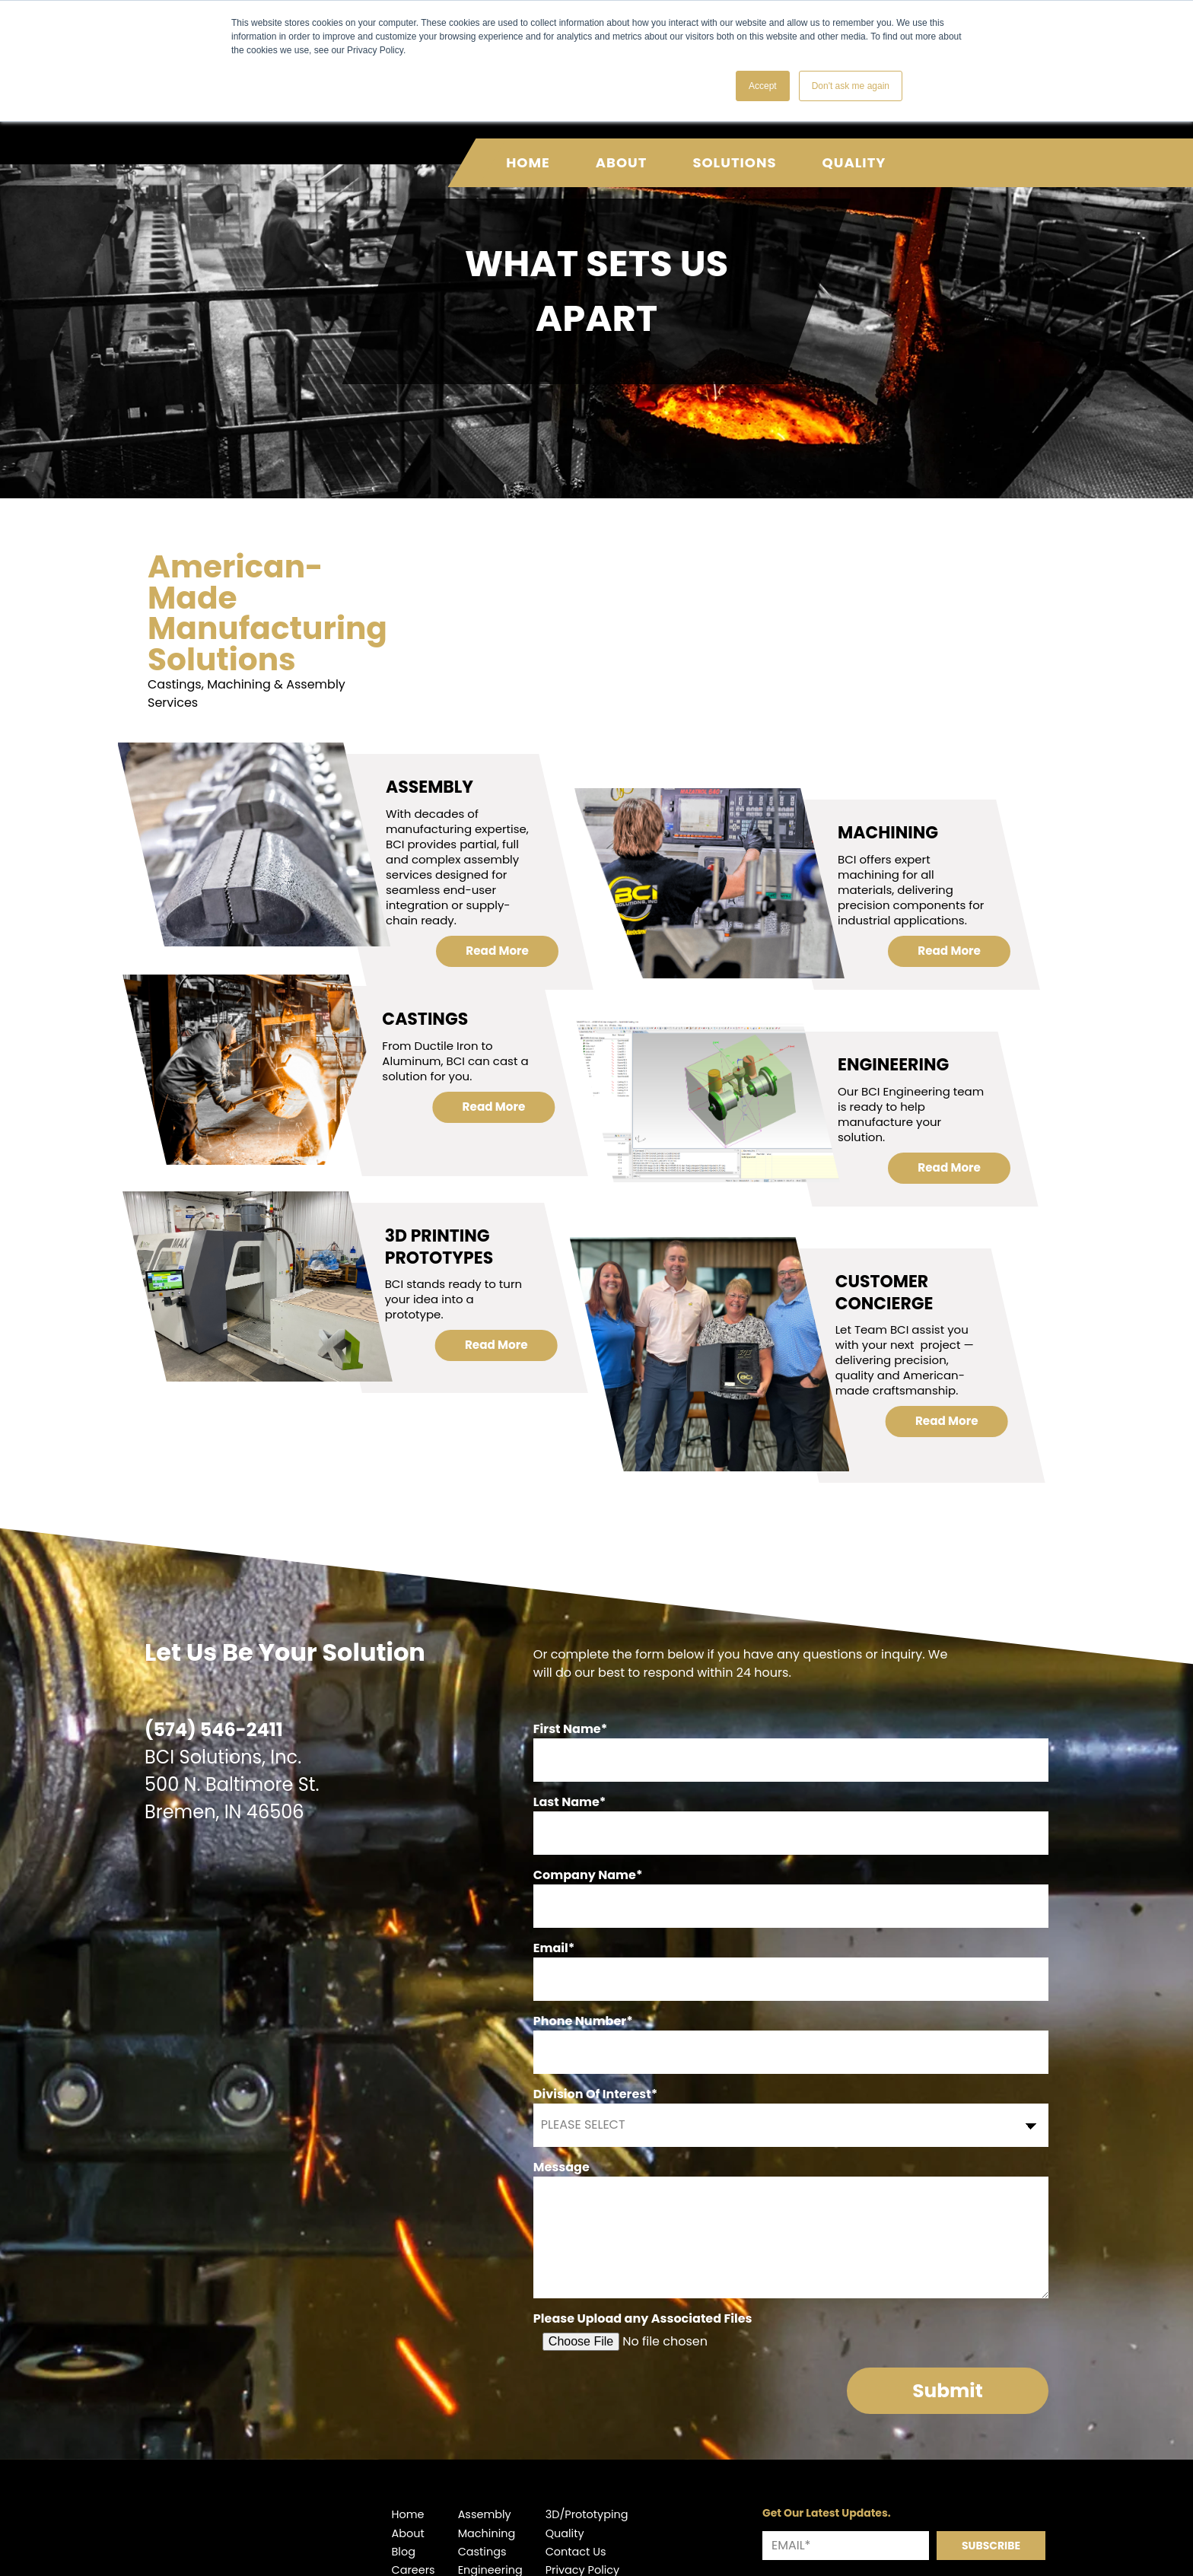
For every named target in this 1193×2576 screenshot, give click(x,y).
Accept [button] (763, 86)
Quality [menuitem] (854, 147)
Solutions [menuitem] (734, 147)
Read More (497, 1014)
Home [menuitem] (528, 147)
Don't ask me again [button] (850, 86)
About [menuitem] (621, 147)
